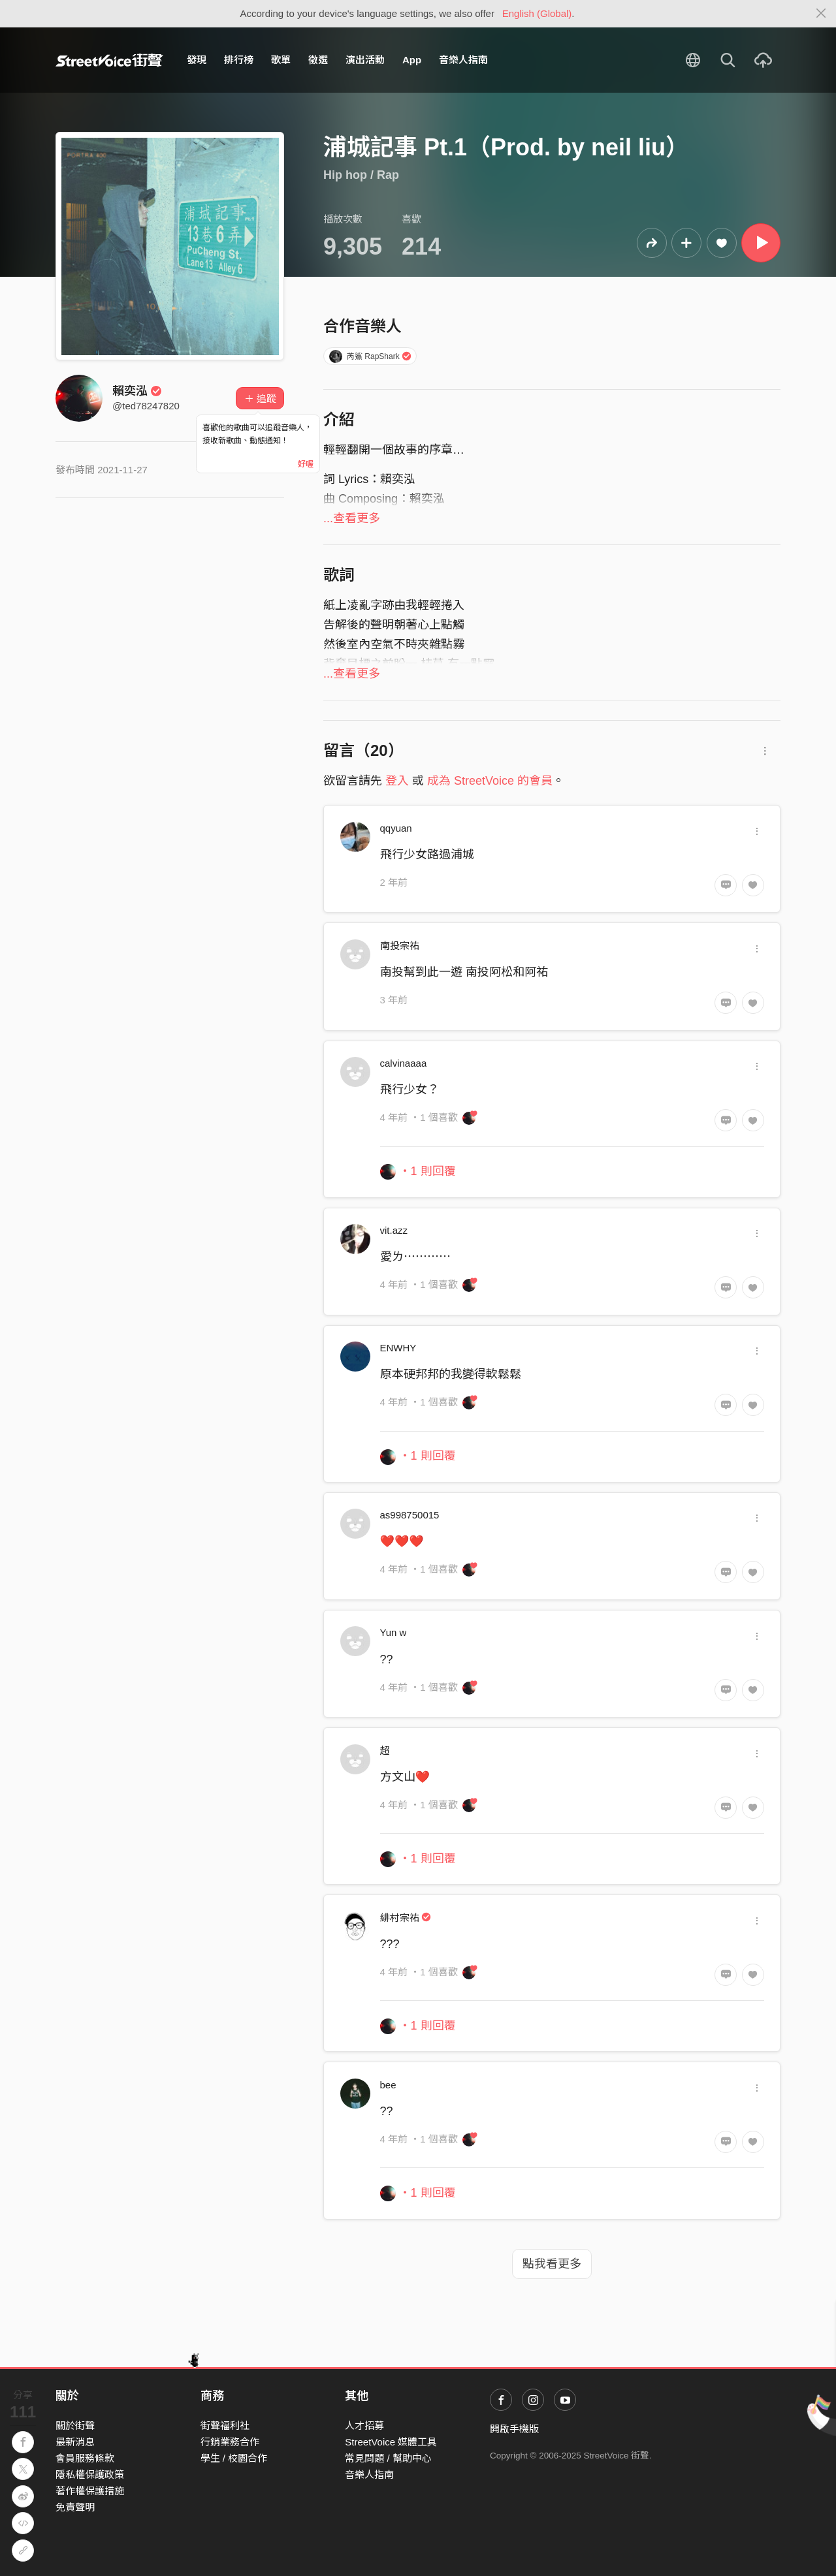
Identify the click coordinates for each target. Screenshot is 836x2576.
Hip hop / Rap (361, 174)
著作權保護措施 (90, 2490)
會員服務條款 (85, 2458)
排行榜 (238, 59)
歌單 (281, 59)
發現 (196, 59)
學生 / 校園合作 (234, 2458)
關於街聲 (75, 2425)
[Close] (821, 14)
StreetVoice (109, 60)
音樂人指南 (463, 59)
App (411, 59)
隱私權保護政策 (90, 2474)
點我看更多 (551, 2263)
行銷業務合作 (230, 2441)
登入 (397, 780)
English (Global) (537, 13)
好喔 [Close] (306, 464)
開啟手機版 (514, 2428)
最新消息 (75, 2441)
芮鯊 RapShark (370, 356)
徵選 (318, 59)
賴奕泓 (137, 391)
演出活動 (365, 59)
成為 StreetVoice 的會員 (490, 780)
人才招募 (364, 2425)
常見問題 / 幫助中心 (388, 2458)
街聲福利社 (225, 2425)
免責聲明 (75, 2507)
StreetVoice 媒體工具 (391, 2441)
